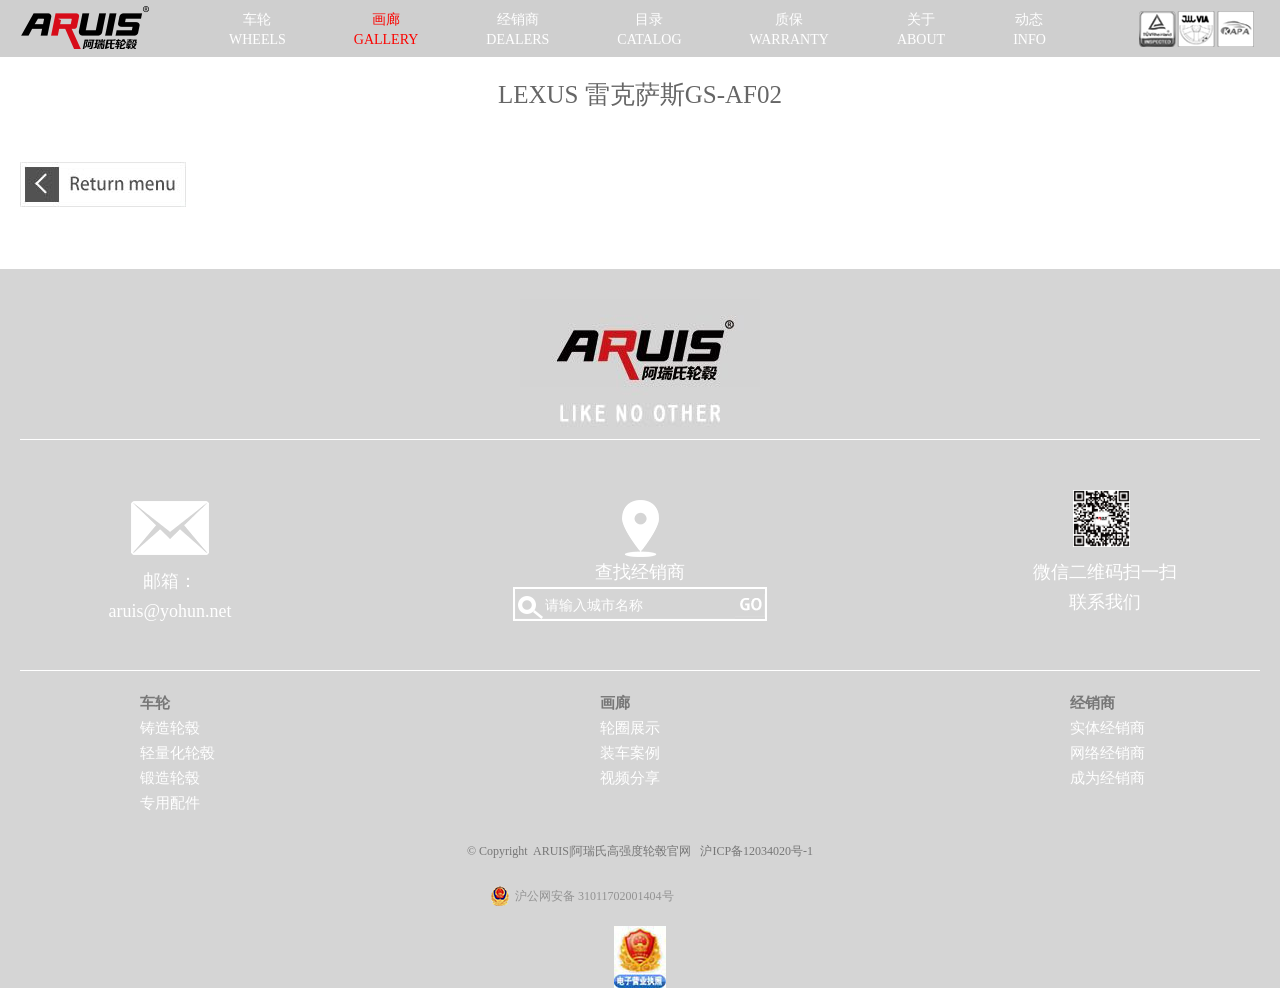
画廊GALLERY (386, 29)
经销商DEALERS (517, 29)
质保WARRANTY (789, 29)
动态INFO (1029, 29)
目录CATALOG (649, 29)
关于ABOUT (921, 29)
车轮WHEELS (257, 29)
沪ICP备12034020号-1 (756, 851)
